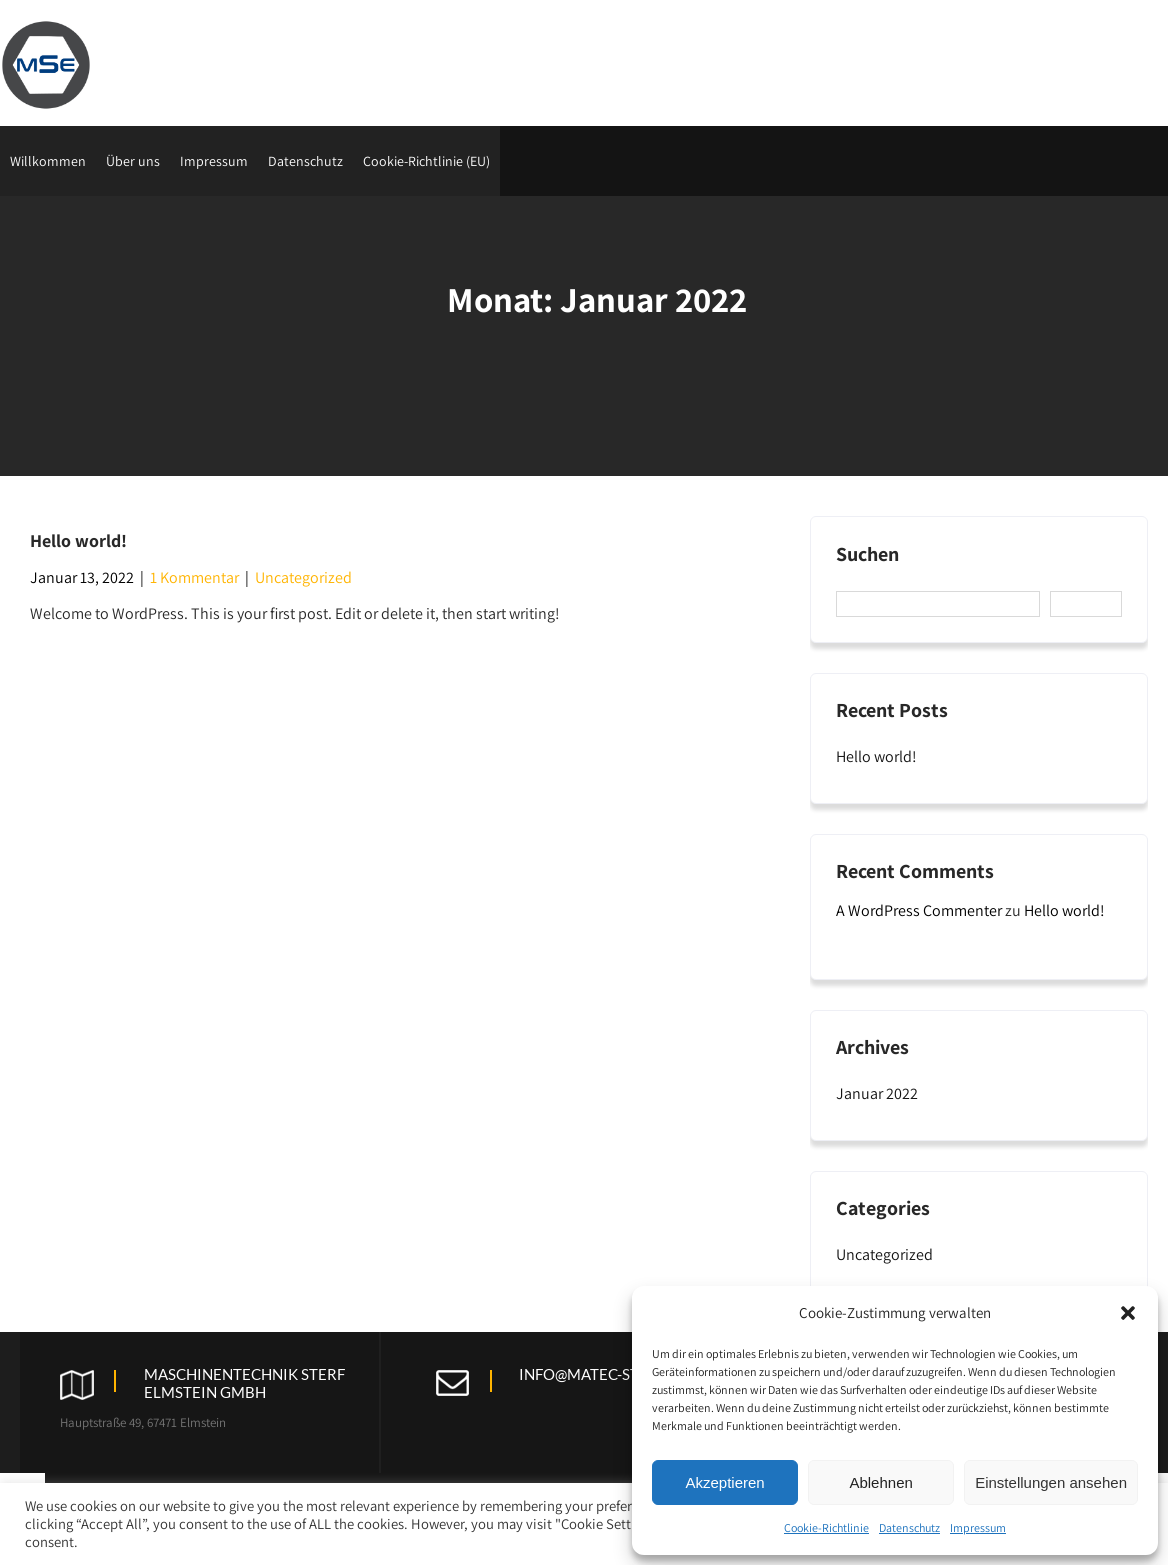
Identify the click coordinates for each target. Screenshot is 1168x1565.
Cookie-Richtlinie (826, 1527)
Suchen (867, 554)
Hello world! (78, 540)
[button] (1128, 1313)
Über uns (133, 161)
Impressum (978, 1527)
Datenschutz (909, 1527)
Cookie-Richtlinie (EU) (426, 161)
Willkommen (48, 161)
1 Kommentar (194, 577)
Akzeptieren (724, 1482)
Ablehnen (880, 1482)
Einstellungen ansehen (1051, 1482)
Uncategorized (303, 577)
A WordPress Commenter (919, 910)
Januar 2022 (877, 1093)
